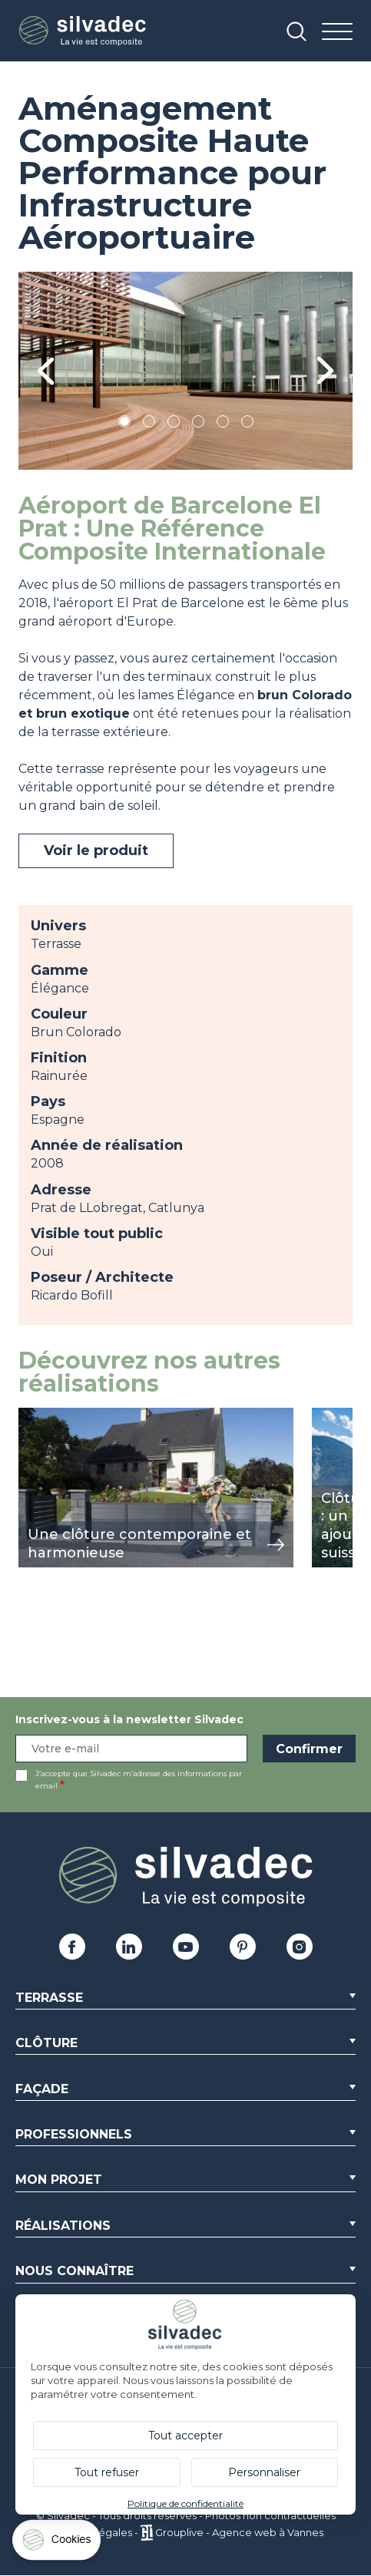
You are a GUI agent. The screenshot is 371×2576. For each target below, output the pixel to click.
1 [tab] (124, 424)
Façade (41, 2089)
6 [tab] (246, 424)
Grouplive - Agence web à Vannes (239, 2532)
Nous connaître (74, 2271)
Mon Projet (58, 2179)
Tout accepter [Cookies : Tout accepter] (185, 2435)
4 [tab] (198, 424)
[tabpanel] (185, 371)
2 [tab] (149, 424)
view (32, 1416)
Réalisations (63, 2225)
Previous (46, 371)
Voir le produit (96, 850)
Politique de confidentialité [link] (185, 2503)
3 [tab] (173, 424)
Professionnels (73, 2134)
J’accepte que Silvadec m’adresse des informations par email (138, 1780)
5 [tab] (222, 424)
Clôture (46, 2043)
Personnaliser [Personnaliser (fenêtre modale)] (264, 2472)
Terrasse (49, 1997)
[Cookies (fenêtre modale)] (57, 2543)
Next (325, 371)
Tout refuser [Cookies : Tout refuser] (107, 2472)
